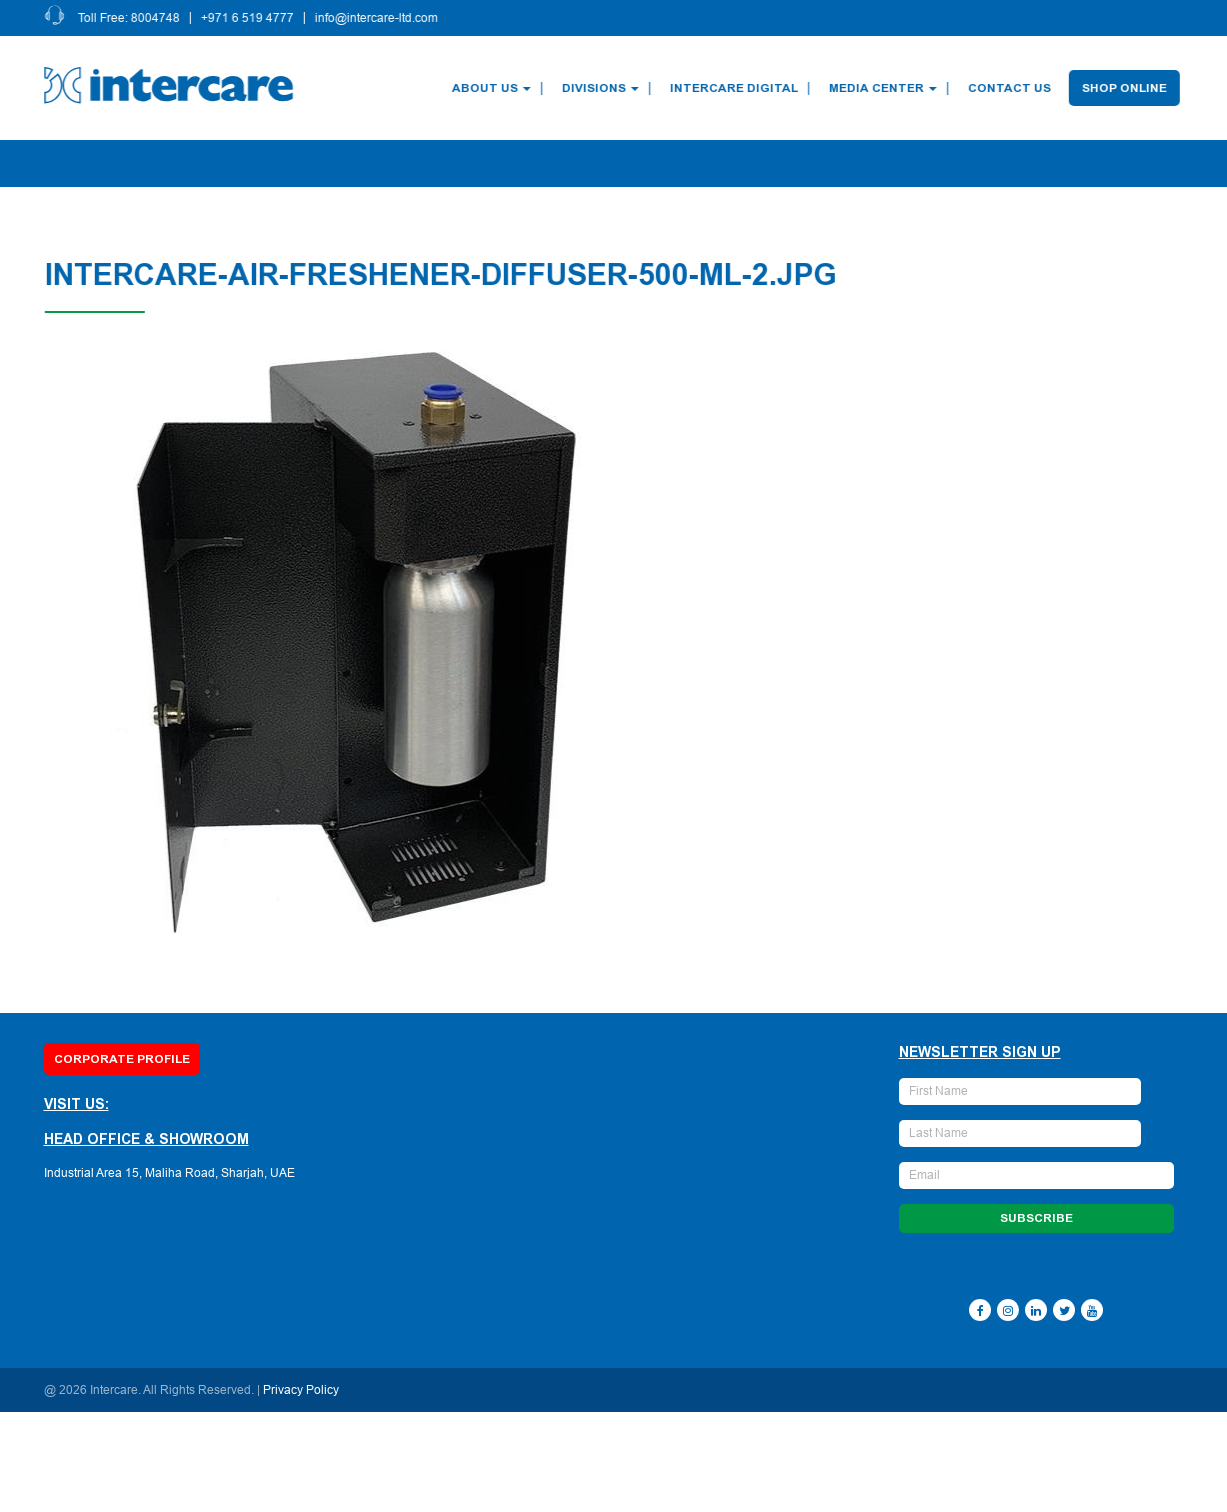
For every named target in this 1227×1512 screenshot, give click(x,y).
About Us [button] (492, 88)
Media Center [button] (884, 88)
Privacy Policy (301, 1390)
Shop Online (1125, 88)
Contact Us (1010, 88)
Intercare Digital (735, 88)
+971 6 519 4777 (248, 18)
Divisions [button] (601, 88)
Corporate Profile (122, 1059)
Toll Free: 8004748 (130, 18)
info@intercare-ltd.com (377, 18)
